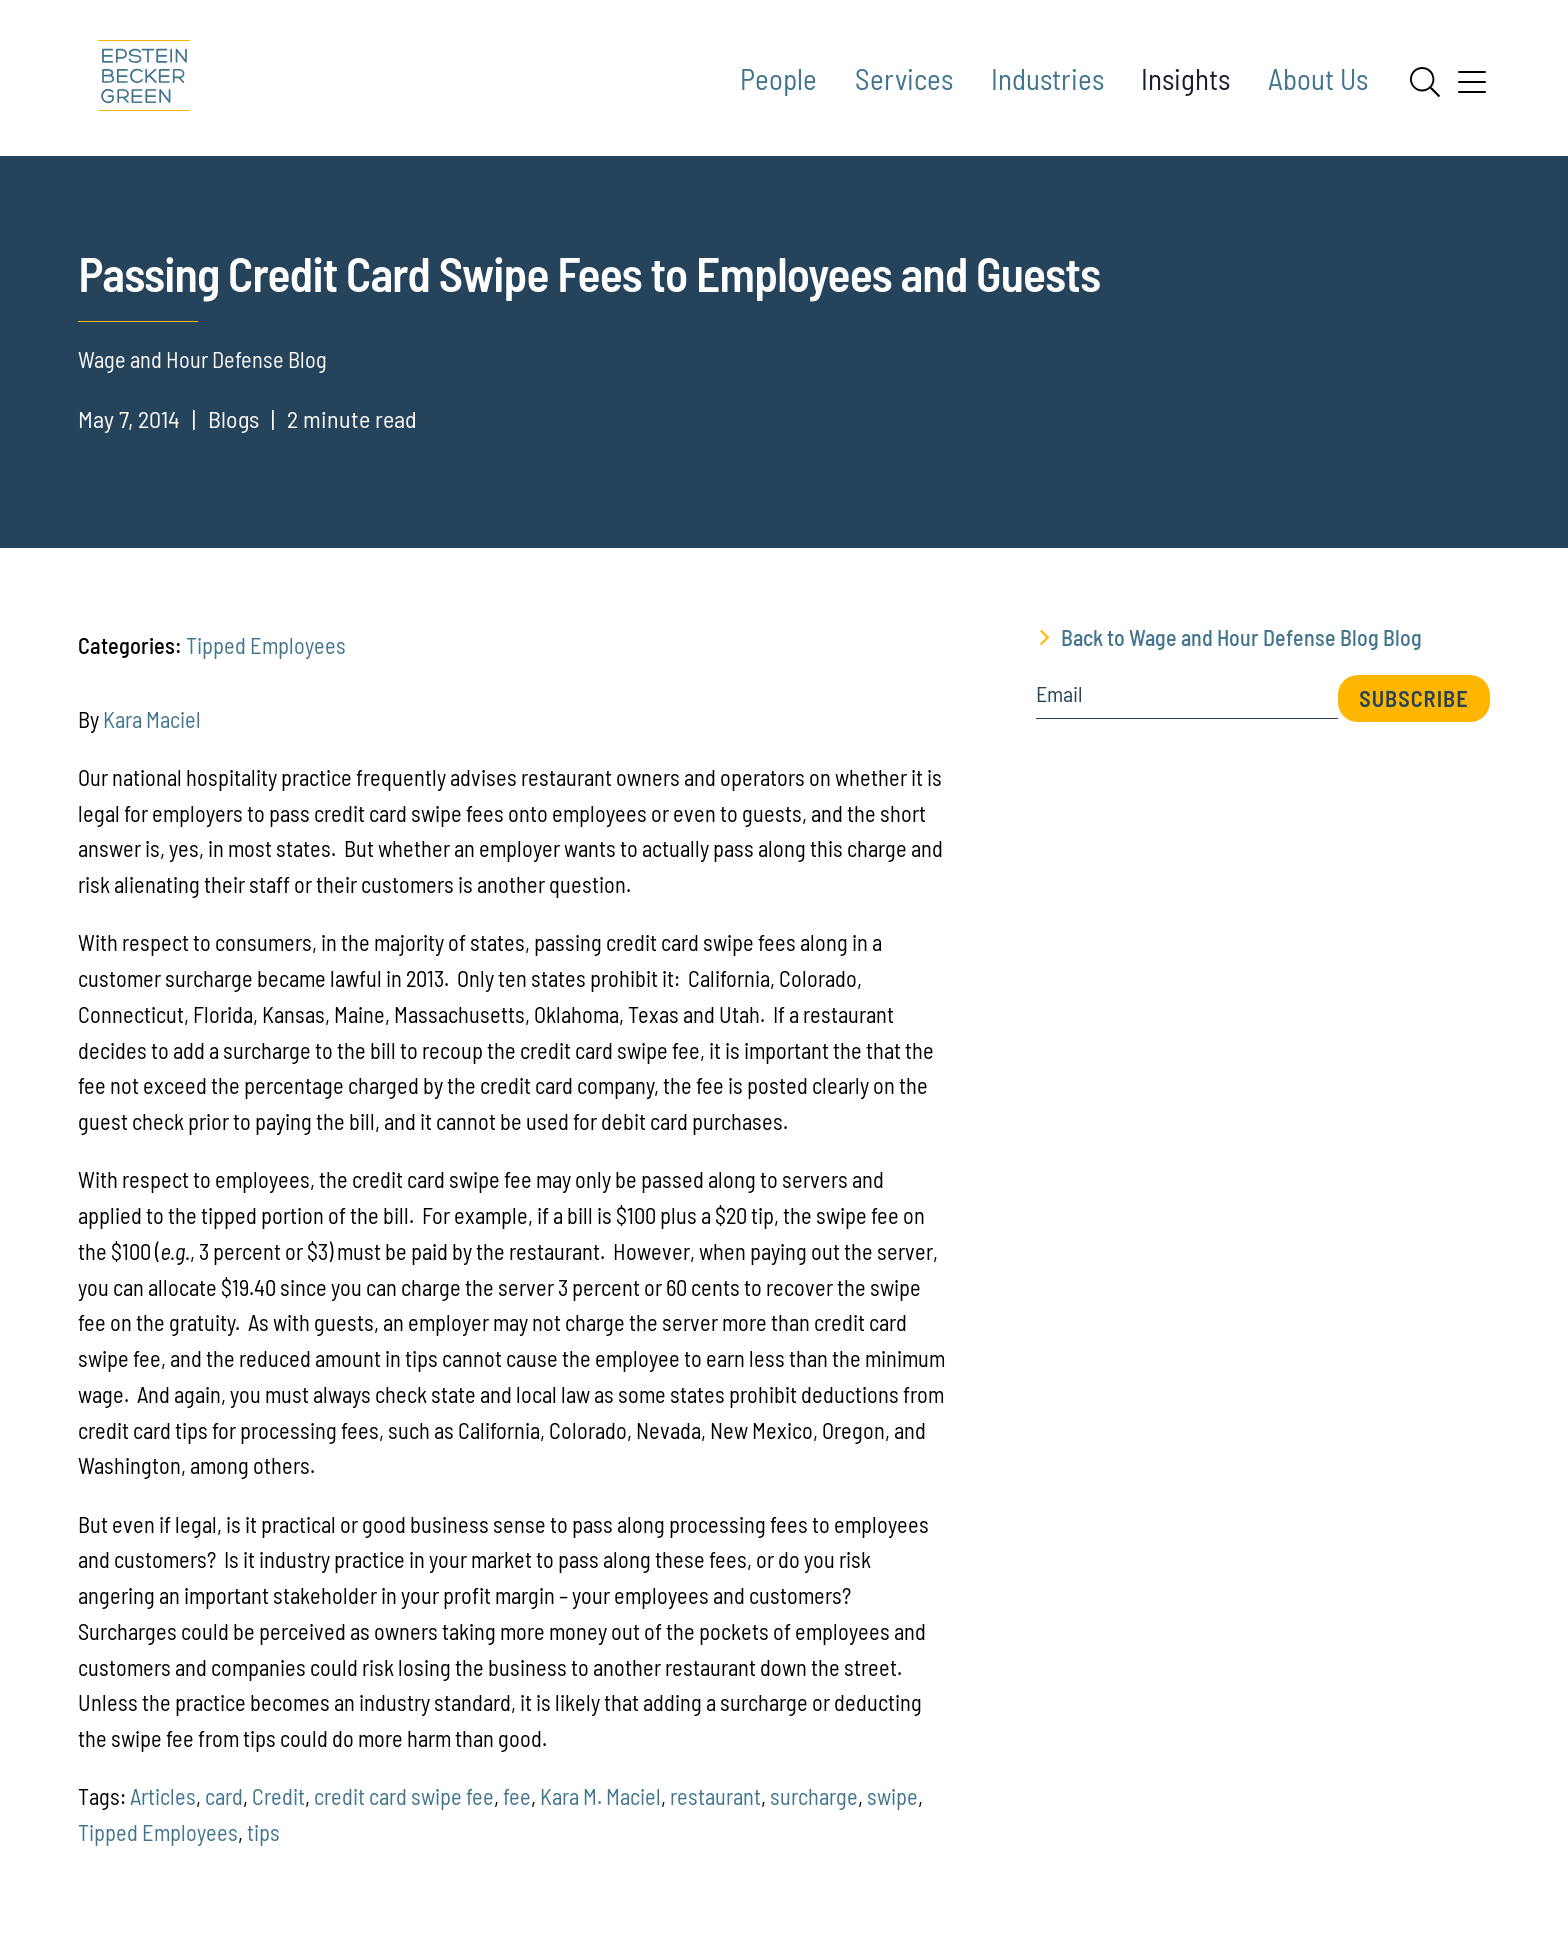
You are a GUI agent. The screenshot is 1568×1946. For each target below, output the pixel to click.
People (778, 78)
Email (1059, 694)
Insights (1185, 78)
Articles (163, 1796)
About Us (1318, 78)
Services (904, 78)
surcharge (814, 1796)
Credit (278, 1796)
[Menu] (1472, 89)
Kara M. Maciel (600, 1796)
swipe (892, 1796)
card (224, 1796)
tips (263, 1832)
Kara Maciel (152, 719)
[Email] (1187, 700)
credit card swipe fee (404, 1796)
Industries (1047, 78)
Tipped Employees (266, 645)
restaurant (715, 1796)
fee (517, 1796)
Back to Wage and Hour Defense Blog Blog (1241, 637)
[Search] (1425, 82)
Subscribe (1413, 698)
